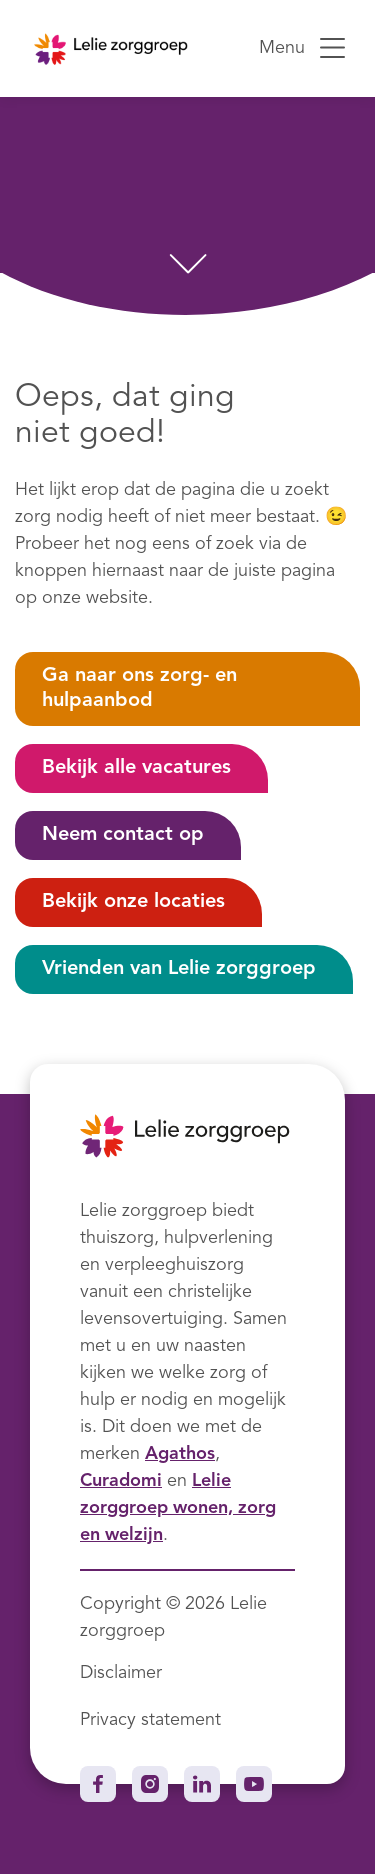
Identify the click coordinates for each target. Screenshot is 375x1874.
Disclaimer (121, 1673)
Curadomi (121, 1481)
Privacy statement (150, 1720)
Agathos (180, 1454)
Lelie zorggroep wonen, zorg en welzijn (178, 1508)
